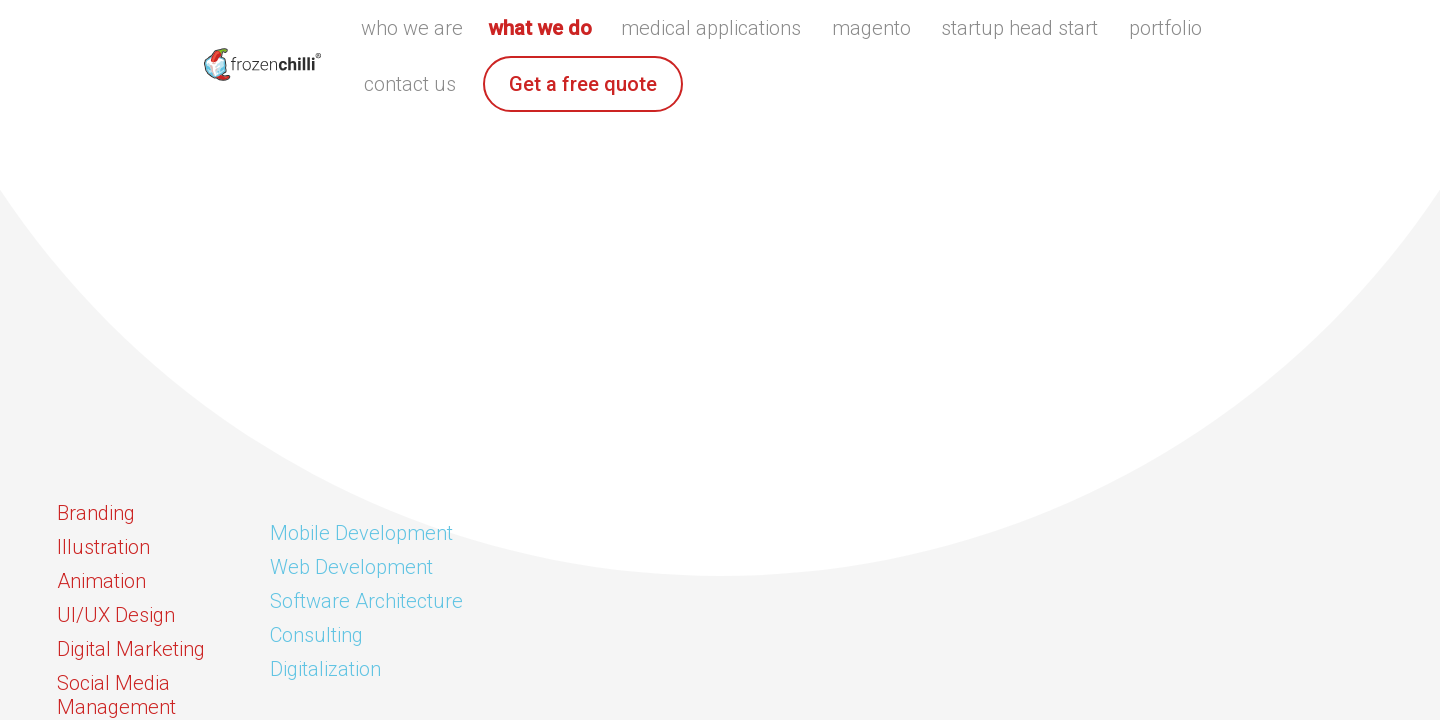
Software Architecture (366, 601)
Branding (96, 513)
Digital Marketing (131, 649)
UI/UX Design (116, 615)
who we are (412, 28)
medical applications (711, 28)
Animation (101, 581)
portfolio (1165, 28)
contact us (410, 84)
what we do (540, 28)
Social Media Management (116, 695)
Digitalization (325, 669)
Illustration (103, 547)
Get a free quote (583, 84)
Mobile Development (361, 533)
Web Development (351, 567)
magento (871, 28)
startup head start (1019, 28)
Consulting (316, 635)
